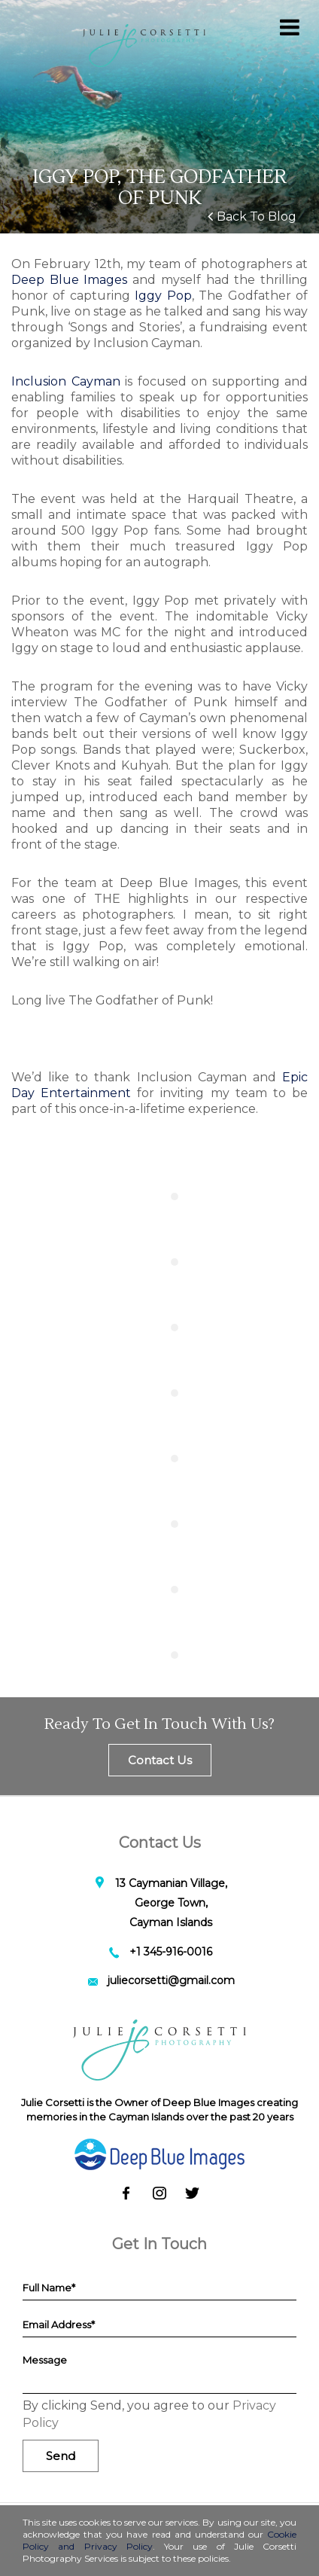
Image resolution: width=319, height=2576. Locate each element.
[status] (168, 2507)
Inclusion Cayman (65, 381)
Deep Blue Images (71, 280)
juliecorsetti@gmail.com (171, 1980)
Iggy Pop (163, 295)
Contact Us (160, 1760)
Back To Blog (252, 216)
